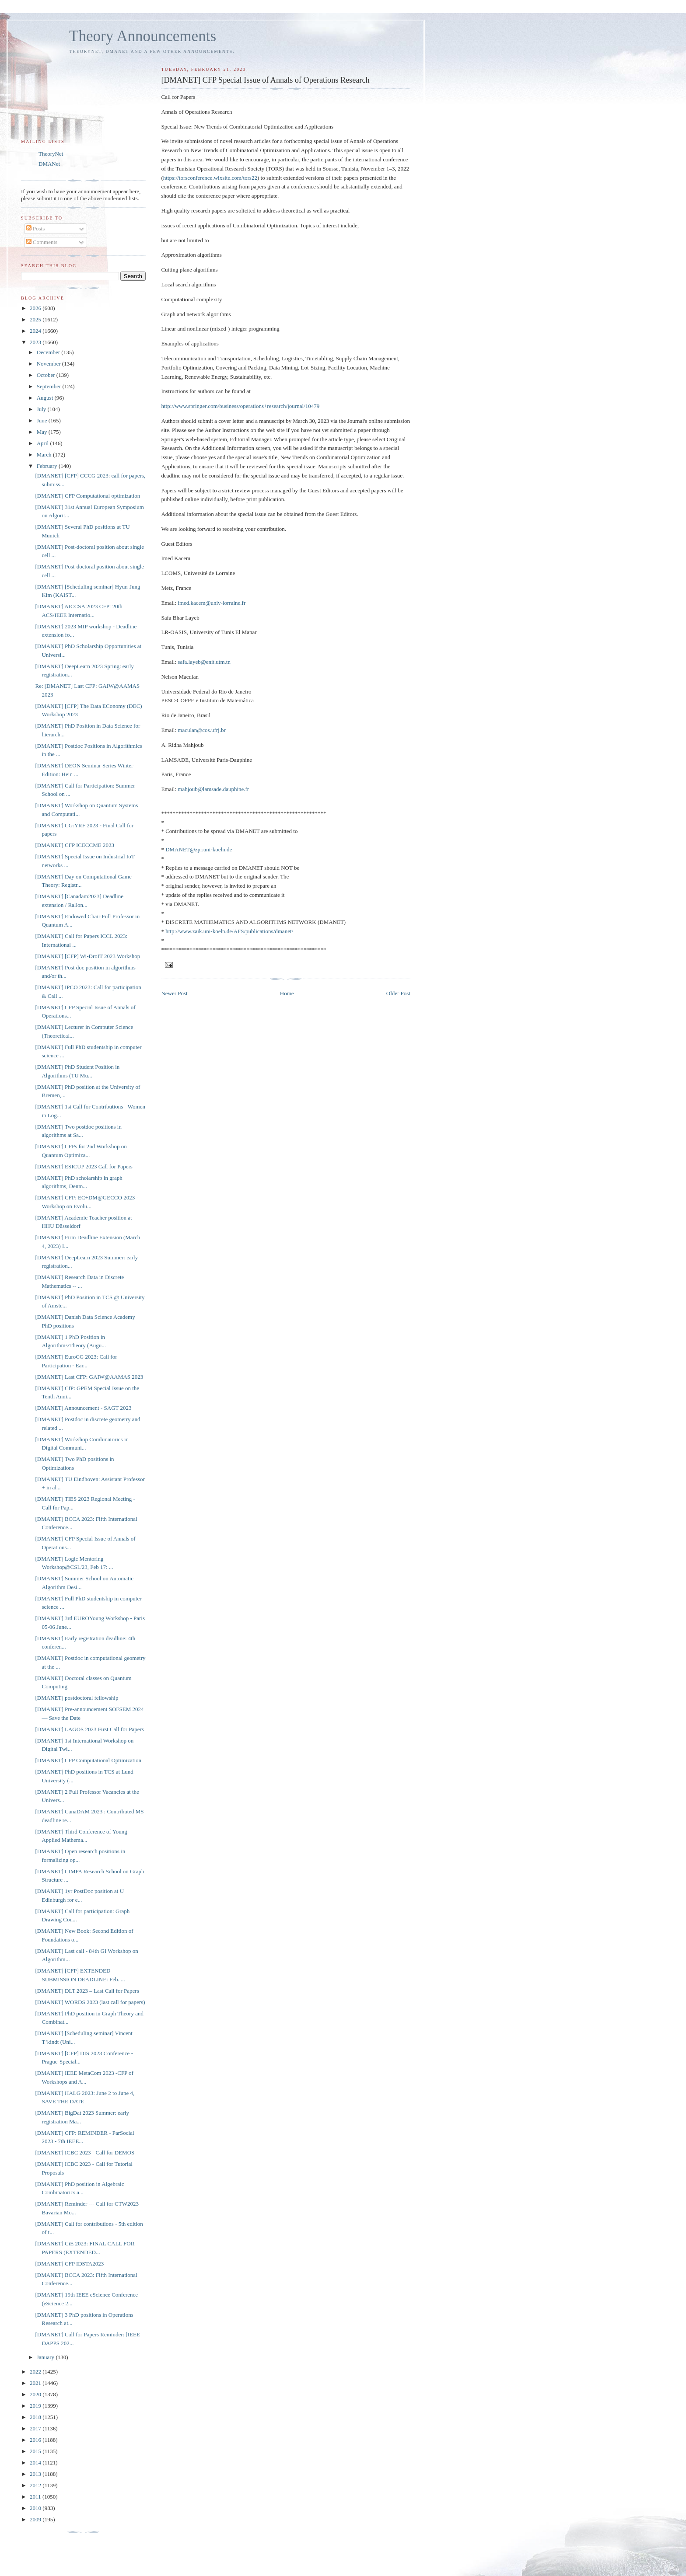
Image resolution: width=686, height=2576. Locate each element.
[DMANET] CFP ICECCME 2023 (74, 845)
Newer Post (174, 993)
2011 (36, 2496)
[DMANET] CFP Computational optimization (87, 495)
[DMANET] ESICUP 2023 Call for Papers (83, 1166)
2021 (36, 2383)
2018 (36, 2417)
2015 (36, 2451)
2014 (36, 2462)
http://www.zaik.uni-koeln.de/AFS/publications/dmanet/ (229, 931)
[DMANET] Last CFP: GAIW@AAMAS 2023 (89, 1376)
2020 (36, 2394)
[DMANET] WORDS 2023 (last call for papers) (90, 2002)
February (48, 466)
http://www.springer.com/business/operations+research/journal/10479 (240, 406)
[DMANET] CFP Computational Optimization (88, 1760)
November (49, 363)
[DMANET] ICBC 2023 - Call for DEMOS (84, 2152)
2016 (36, 2440)
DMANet (49, 163)
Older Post (398, 993)
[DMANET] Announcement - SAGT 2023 (83, 1408)
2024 (36, 331)
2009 (36, 2519)
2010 (36, 2508)
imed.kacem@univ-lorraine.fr (211, 603)
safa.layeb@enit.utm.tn (204, 662)
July (42, 409)
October (46, 375)
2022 (36, 2371)
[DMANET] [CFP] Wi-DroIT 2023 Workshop (87, 956)
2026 (36, 308)
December (49, 352)
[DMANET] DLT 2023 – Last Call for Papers (87, 1990)
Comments (42, 242)
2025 (36, 319)
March (45, 454)
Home (287, 993)
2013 (36, 2474)
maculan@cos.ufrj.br (201, 730)
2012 (36, 2485)
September (50, 386)
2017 (36, 2428)
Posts (35, 228)
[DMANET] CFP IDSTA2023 (69, 2263)
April (43, 443)
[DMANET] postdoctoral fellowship (76, 1697)
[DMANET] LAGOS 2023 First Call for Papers (89, 1729)
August (46, 397)
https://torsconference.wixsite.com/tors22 (210, 177)
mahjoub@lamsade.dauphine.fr (213, 789)
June (43, 420)
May (43, 432)
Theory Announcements (142, 36)
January (46, 2357)
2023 (36, 342)
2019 (36, 2405)
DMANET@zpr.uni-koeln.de (198, 849)
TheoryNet (50, 153)
